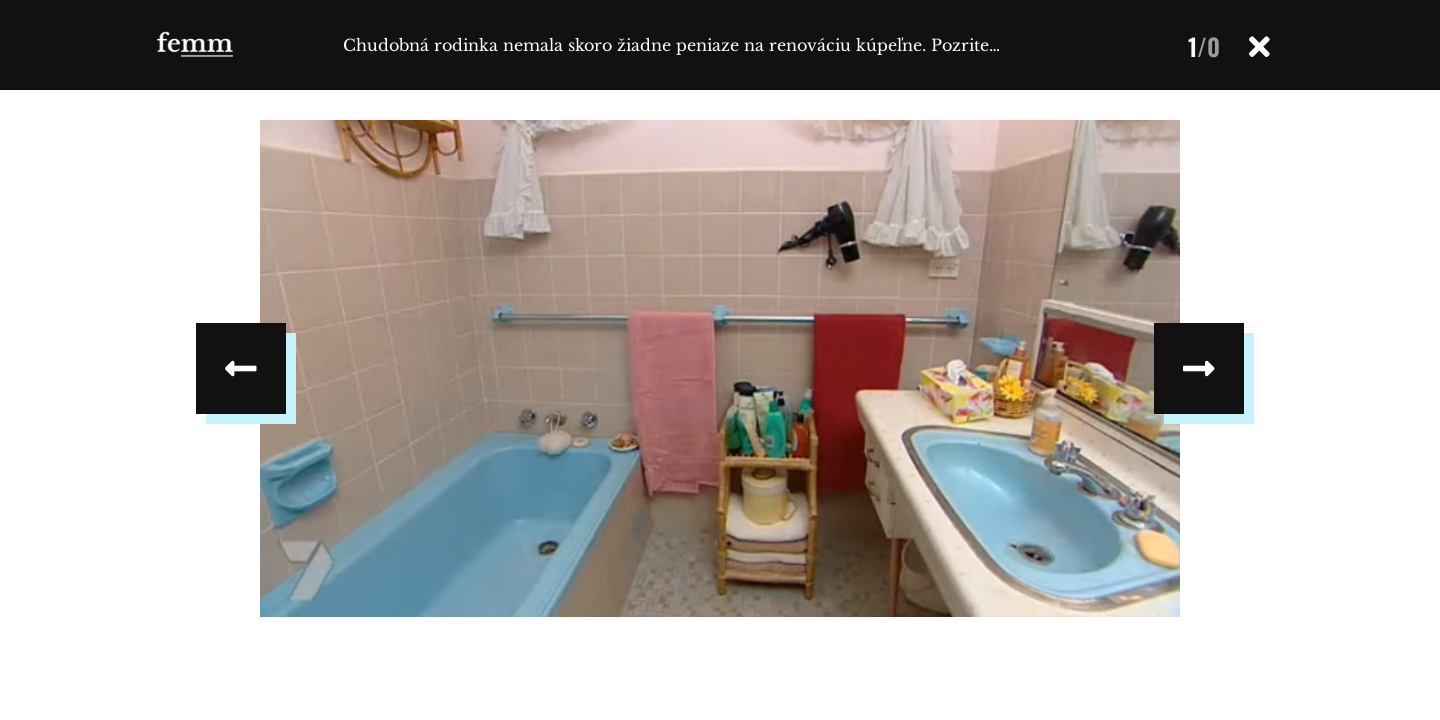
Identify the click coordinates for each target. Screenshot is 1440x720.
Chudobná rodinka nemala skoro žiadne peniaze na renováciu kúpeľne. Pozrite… (671, 45)
